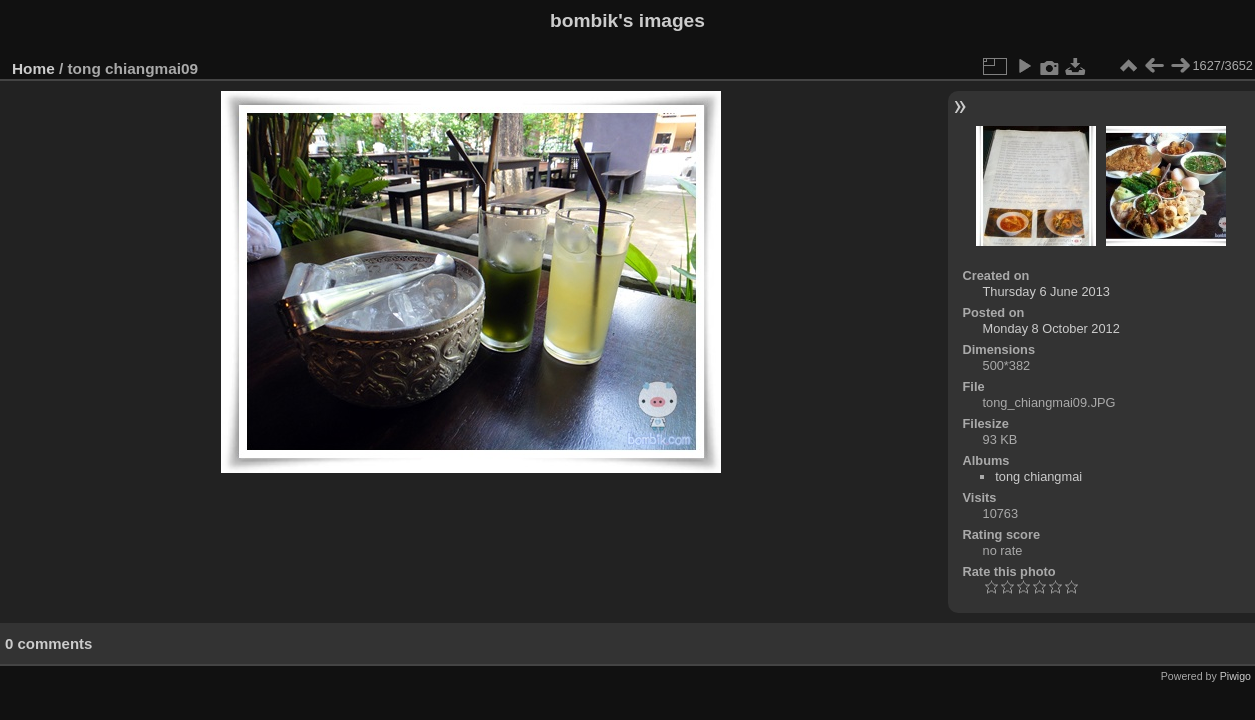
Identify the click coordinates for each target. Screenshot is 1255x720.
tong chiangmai (1038, 476)
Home (33, 68)
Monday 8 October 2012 (1051, 328)
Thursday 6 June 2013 (1046, 291)
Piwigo (1235, 676)
